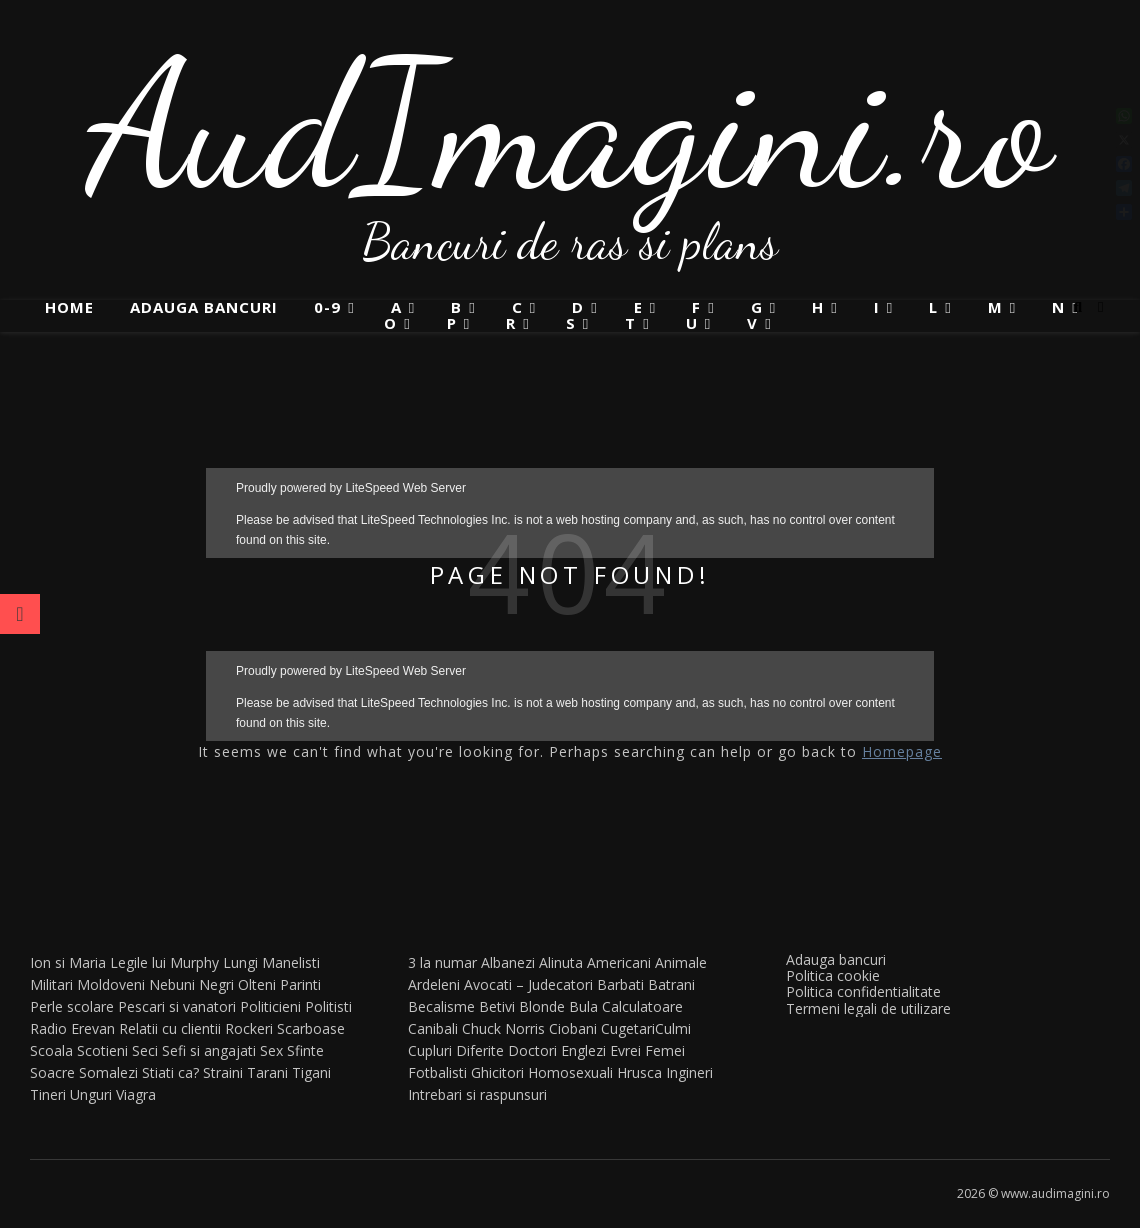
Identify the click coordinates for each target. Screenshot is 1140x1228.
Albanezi (508, 962)
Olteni (257, 984)
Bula (583, 1006)
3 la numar (442, 962)
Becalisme (441, 1006)
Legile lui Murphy (164, 962)
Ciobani (573, 1028)
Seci (145, 1050)
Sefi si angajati (209, 1050)
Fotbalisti (437, 1072)
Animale (681, 962)
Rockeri (249, 1028)
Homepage (902, 751)
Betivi (497, 1006)
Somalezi (108, 1072)
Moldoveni (111, 984)
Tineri (48, 1094)
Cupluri (430, 1050)
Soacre (52, 1072)
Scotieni (102, 1050)
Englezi (583, 1050)
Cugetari (628, 1028)
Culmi (673, 1028)
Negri (216, 984)
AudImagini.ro (570, 125)
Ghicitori (497, 1072)
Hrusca (639, 1072)
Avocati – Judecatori (528, 984)
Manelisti (291, 962)
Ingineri (689, 1072)
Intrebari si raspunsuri (477, 1094)
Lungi (240, 962)
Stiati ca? (170, 1072)
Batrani (671, 984)
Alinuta (561, 962)
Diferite (480, 1050)
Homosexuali (570, 1072)
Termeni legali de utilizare (868, 1008)
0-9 (327, 307)
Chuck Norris (503, 1028)
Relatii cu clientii (170, 1028)
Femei (665, 1050)
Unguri (91, 1094)
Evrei (625, 1050)
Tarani (267, 1072)
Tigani (311, 1072)
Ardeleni (434, 984)
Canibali (433, 1028)
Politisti (328, 1006)
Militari (51, 984)
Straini (223, 1072)
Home (69, 307)
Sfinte (305, 1050)
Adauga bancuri (204, 307)
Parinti (300, 984)
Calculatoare (642, 1006)
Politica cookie (833, 975)
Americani (619, 962)
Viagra (136, 1094)
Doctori (532, 1050)
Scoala (51, 1050)
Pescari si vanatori (177, 1006)
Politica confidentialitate (863, 991)
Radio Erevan (72, 1028)
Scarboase (311, 1028)
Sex (271, 1050)
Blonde (542, 1006)
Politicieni (270, 1006)
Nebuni (172, 984)
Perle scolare (72, 1006)
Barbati (620, 984)
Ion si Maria (68, 962)
